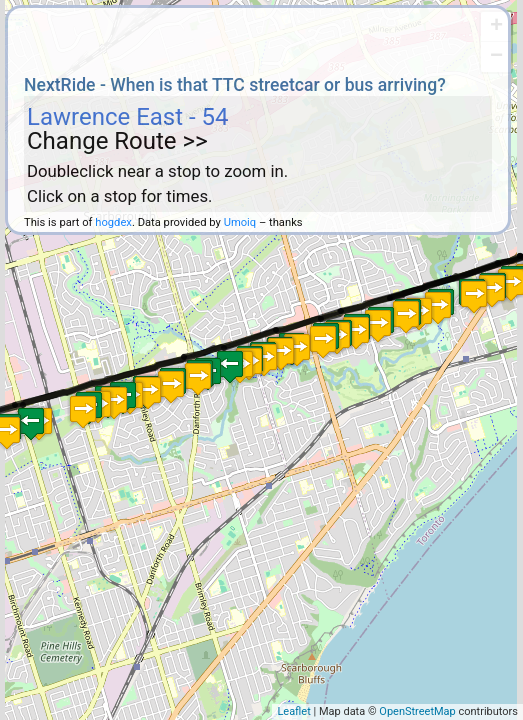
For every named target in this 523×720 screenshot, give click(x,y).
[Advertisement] (258, 38)
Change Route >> (117, 141)
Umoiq (240, 222)
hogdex (113, 222)
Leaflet (293, 711)
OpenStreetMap (417, 711)
